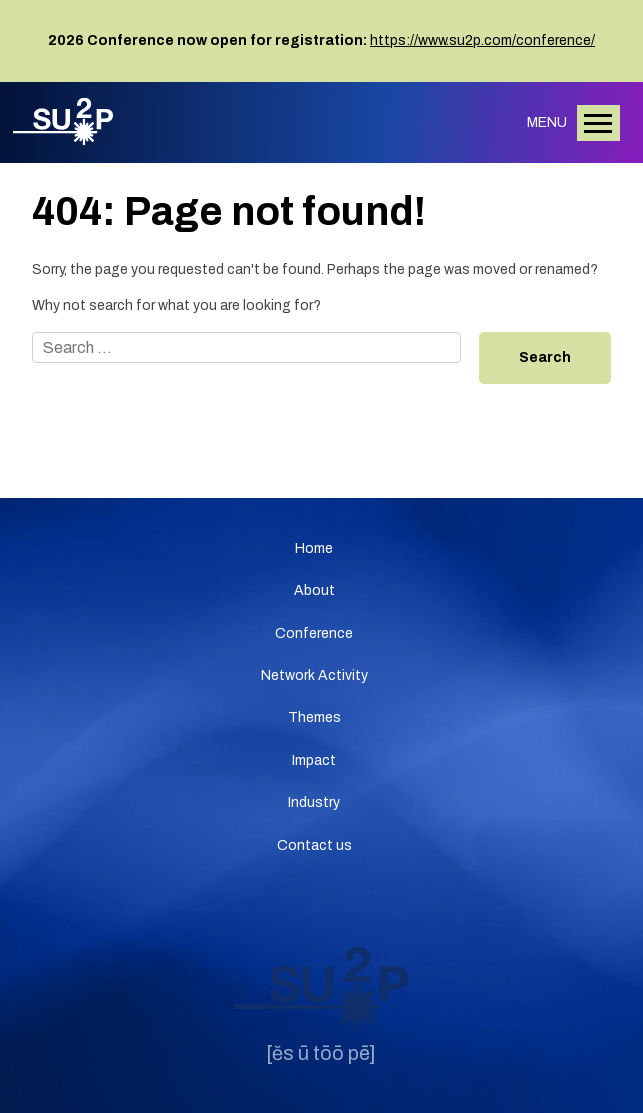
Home (314, 548)
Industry (314, 802)
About (314, 590)
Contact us (314, 845)
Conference (314, 633)
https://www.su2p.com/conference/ (482, 40)
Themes (314, 717)
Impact (314, 760)
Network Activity (314, 675)
